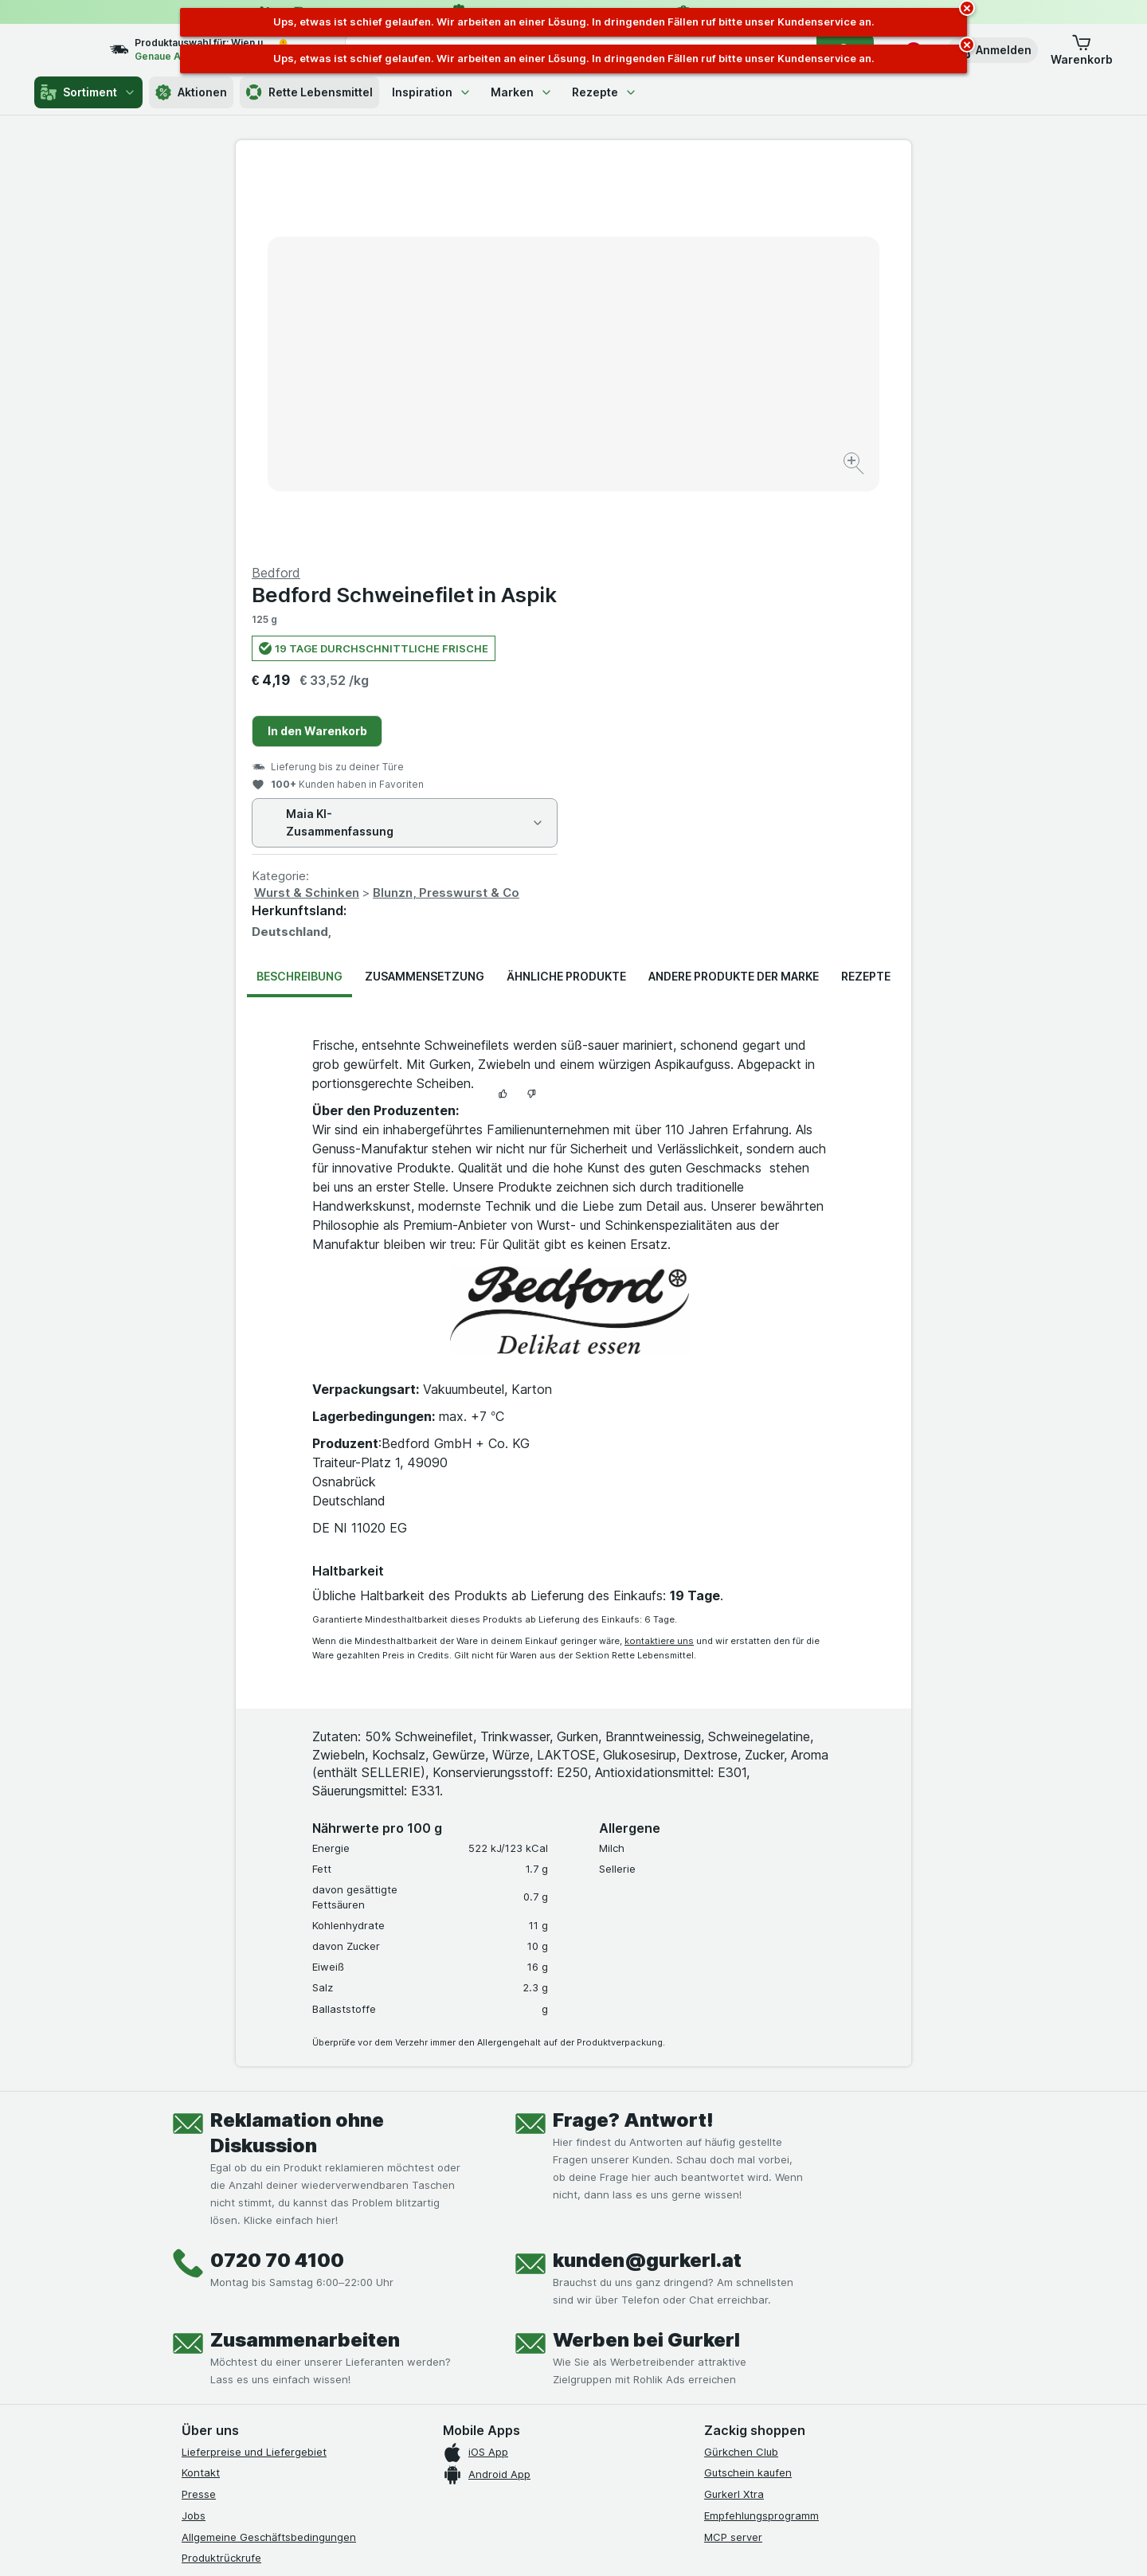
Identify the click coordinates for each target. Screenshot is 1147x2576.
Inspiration (432, 92)
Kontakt (201, 2089)
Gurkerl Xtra (734, 2110)
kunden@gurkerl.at (647, 1877)
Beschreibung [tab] (299, 593)
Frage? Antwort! (633, 1736)
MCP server (733, 2153)
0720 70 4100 (277, 1877)
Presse (199, 2110)
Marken (522, 92)
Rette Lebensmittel (309, 92)
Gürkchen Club (741, 2068)
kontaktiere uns (659, 1257)
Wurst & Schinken (644, 509)
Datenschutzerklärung (236, 2217)
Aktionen (191, 92)
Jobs (194, 2132)
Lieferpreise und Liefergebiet (254, 2068)
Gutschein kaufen (748, 2089)
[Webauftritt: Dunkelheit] (645, 2544)
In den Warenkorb (655, 347)
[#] (758, 2312)
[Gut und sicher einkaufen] (631, 2337)
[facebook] (191, 2298)
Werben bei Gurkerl (646, 1956)
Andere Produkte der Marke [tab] (733, 593)
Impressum (208, 2239)
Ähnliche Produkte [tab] (566, 593)
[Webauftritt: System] (493, 2544)
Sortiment (88, 92)
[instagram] (229, 2298)
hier (448, 2439)
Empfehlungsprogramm (761, 2132)
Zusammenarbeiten (305, 1956)
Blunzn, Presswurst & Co (784, 509)
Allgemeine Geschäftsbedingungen (269, 2153)
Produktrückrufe (221, 2174)
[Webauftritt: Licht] (565, 2544)
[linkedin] (305, 2298)
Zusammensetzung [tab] (424, 593)
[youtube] (267, 2298)
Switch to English (603, 2478)
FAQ (192, 2196)
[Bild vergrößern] (517, 414)
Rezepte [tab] (866, 593)
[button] (992, 50)
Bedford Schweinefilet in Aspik (742, 211)
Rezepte (604, 92)
